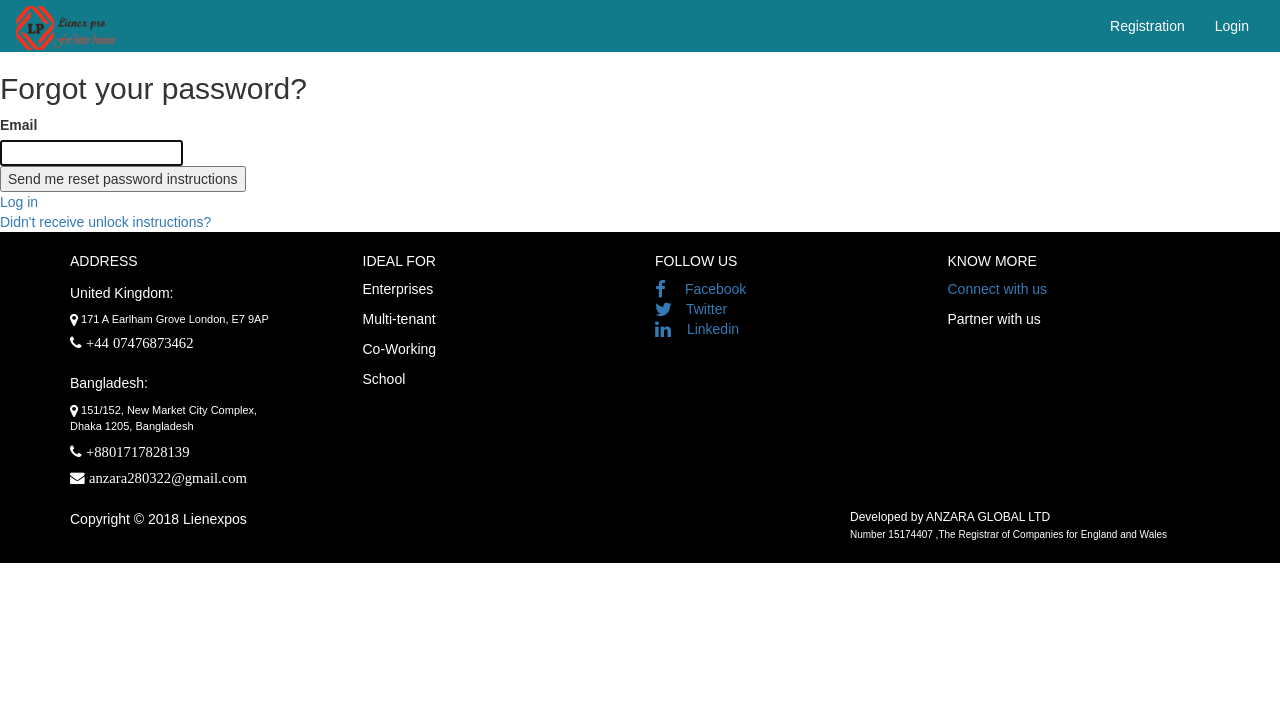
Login (1232, 26)
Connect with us (998, 289)
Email (18, 125)
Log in (19, 202)
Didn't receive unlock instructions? (105, 222)
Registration (1147, 26)
